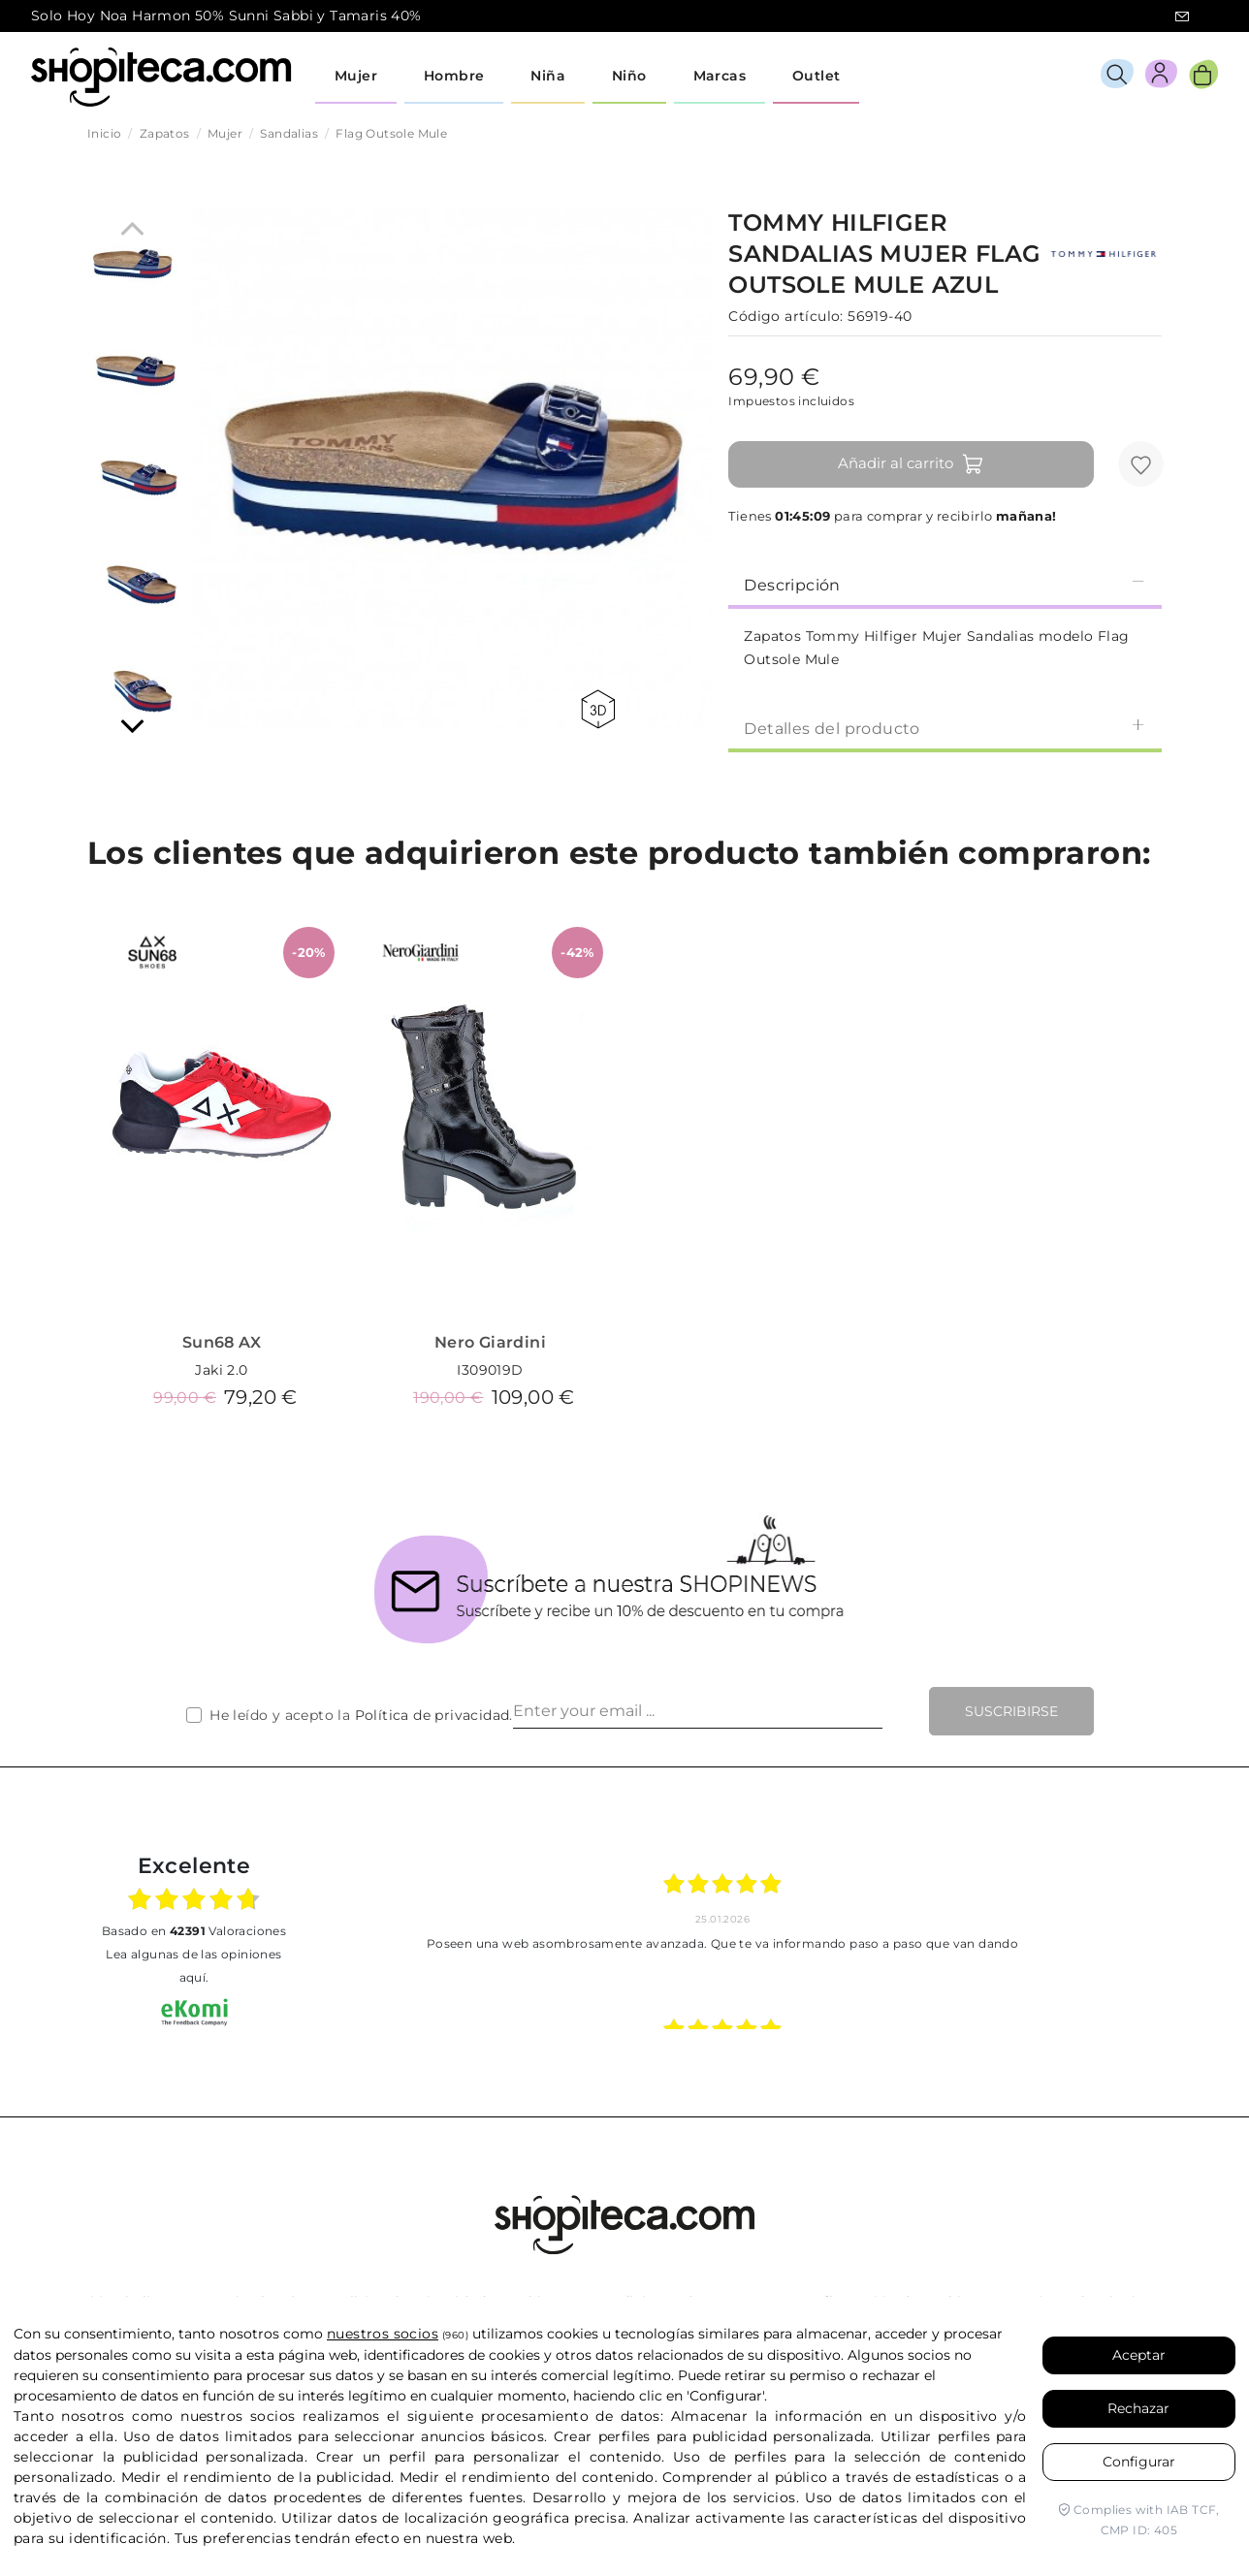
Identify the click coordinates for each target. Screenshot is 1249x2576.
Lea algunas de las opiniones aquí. (193, 1966)
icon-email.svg (1182, 16)
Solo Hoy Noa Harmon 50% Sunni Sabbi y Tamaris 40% (226, 15)
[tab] (945, 583)
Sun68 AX (221, 1342)
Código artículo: (785, 316)
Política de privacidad (432, 1715)
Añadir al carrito (911, 464)
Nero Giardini (490, 1342)
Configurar (1139, 2461)
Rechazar (1138, 2408)
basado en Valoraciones (194, 1931)
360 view (598, 709)
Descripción (945, 584)
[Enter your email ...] (697, 1711)
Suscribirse (1011, 1711)
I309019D (490, 1370)
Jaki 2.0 (221, 1370)
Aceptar (1139, 2355)
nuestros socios (382, 2333)
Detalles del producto (945, 727)
